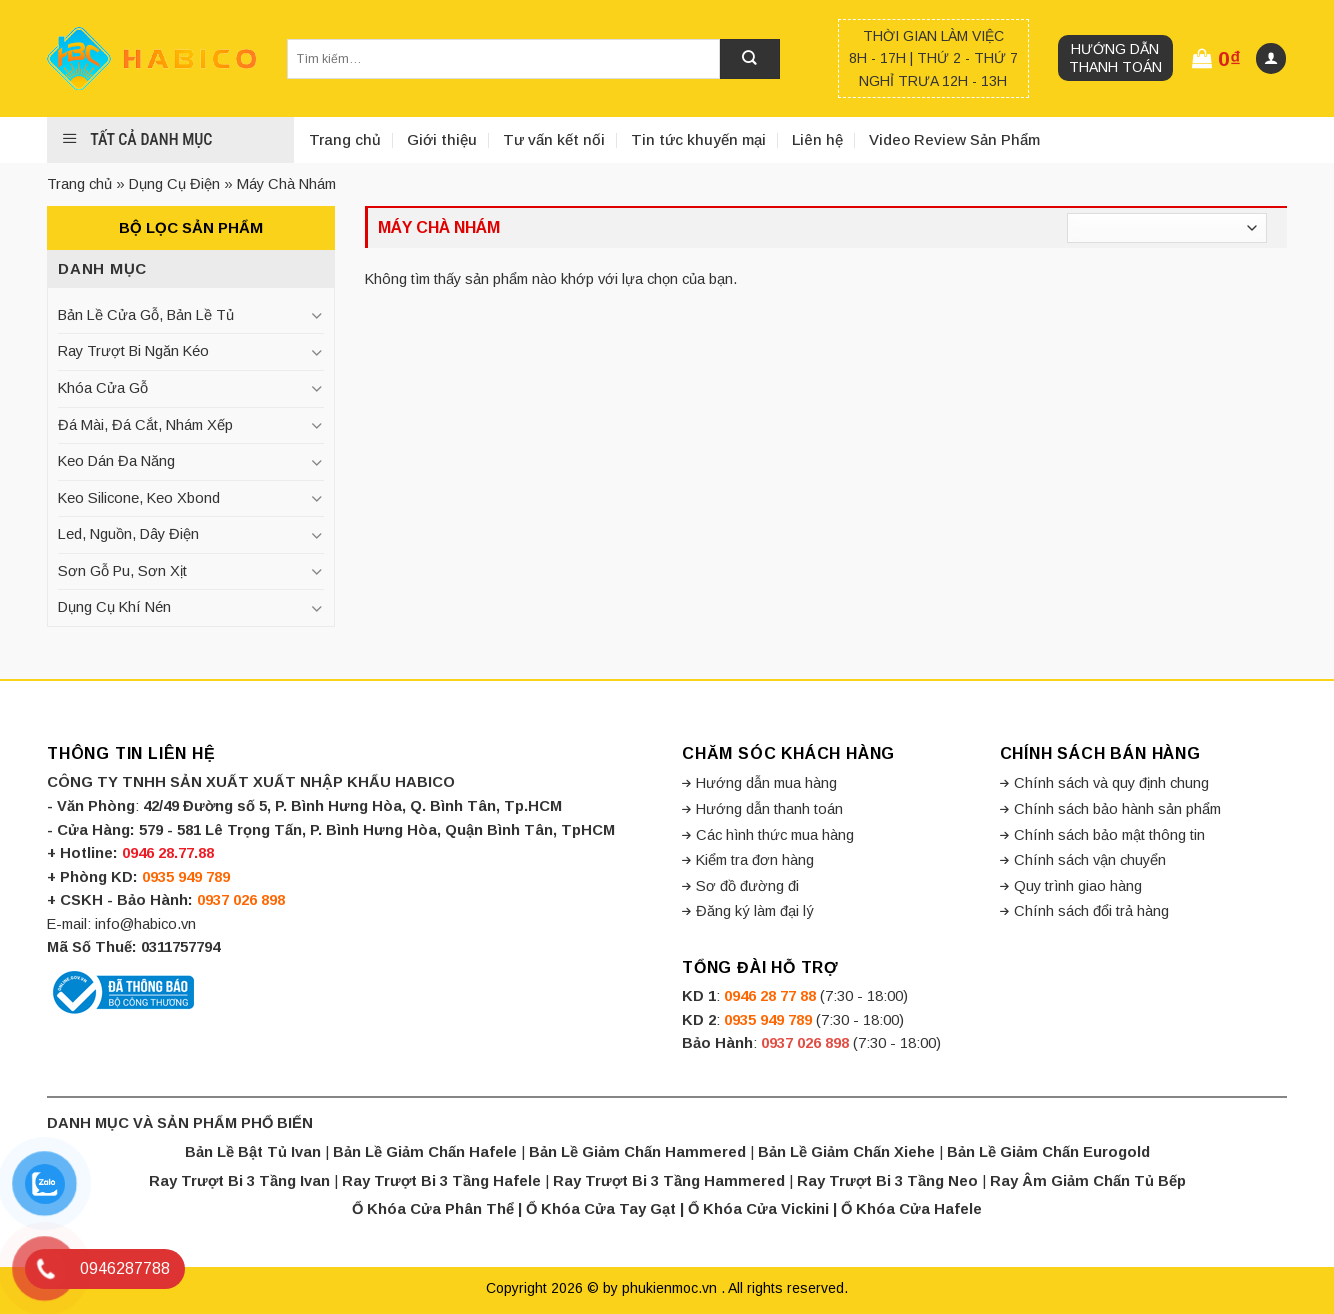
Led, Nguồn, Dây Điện (128, 534)
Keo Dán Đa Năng (116, 461)
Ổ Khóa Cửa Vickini (758, 1209)
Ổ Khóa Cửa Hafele (911, 1209)
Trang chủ (345, 139)
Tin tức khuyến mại (698, 139)
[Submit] (750, 59)
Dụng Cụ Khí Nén (114, 607)
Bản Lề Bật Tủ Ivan (253, 1152)
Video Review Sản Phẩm (954, 139)
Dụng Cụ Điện (174, 184)
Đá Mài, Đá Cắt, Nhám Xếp (145, 425)
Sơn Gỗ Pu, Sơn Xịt (122, 571)
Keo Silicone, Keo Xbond (139, 498)
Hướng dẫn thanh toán (1115, 58)
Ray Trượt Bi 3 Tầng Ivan (239, 1181)
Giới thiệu (442, 139)
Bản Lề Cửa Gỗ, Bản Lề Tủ (146, 315)
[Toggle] (316, 315)
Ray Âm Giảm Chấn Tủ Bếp (1088, 1181)
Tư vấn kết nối (554, 139)
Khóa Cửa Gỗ (103, 388)
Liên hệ (817, 139)
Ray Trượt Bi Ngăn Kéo (133, 351)
